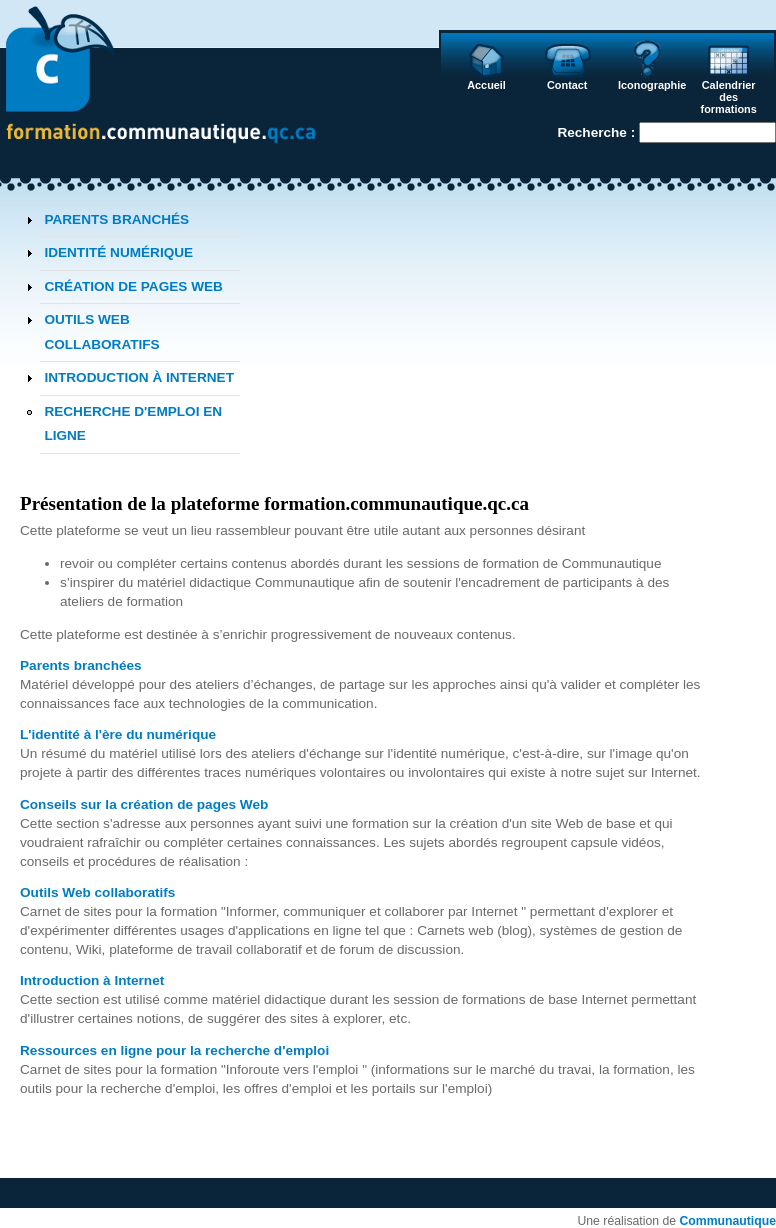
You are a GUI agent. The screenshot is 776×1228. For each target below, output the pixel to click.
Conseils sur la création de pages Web (144, 804)
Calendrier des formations (729, 97)
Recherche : (598, 132)
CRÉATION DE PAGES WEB (133, 286)
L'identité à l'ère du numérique (118, 734)
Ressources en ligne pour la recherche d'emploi (174, 1050)
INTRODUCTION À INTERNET (139, 377)
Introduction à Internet (92, 980)
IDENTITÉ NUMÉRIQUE (118, 252)
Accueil (486, 85)
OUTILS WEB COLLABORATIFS (101, 331)
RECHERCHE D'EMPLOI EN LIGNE (133, 423)
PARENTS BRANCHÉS (116, 219)
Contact (567, 85)
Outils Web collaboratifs (97, 892)
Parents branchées (81, 665)
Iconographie (650, 85)
